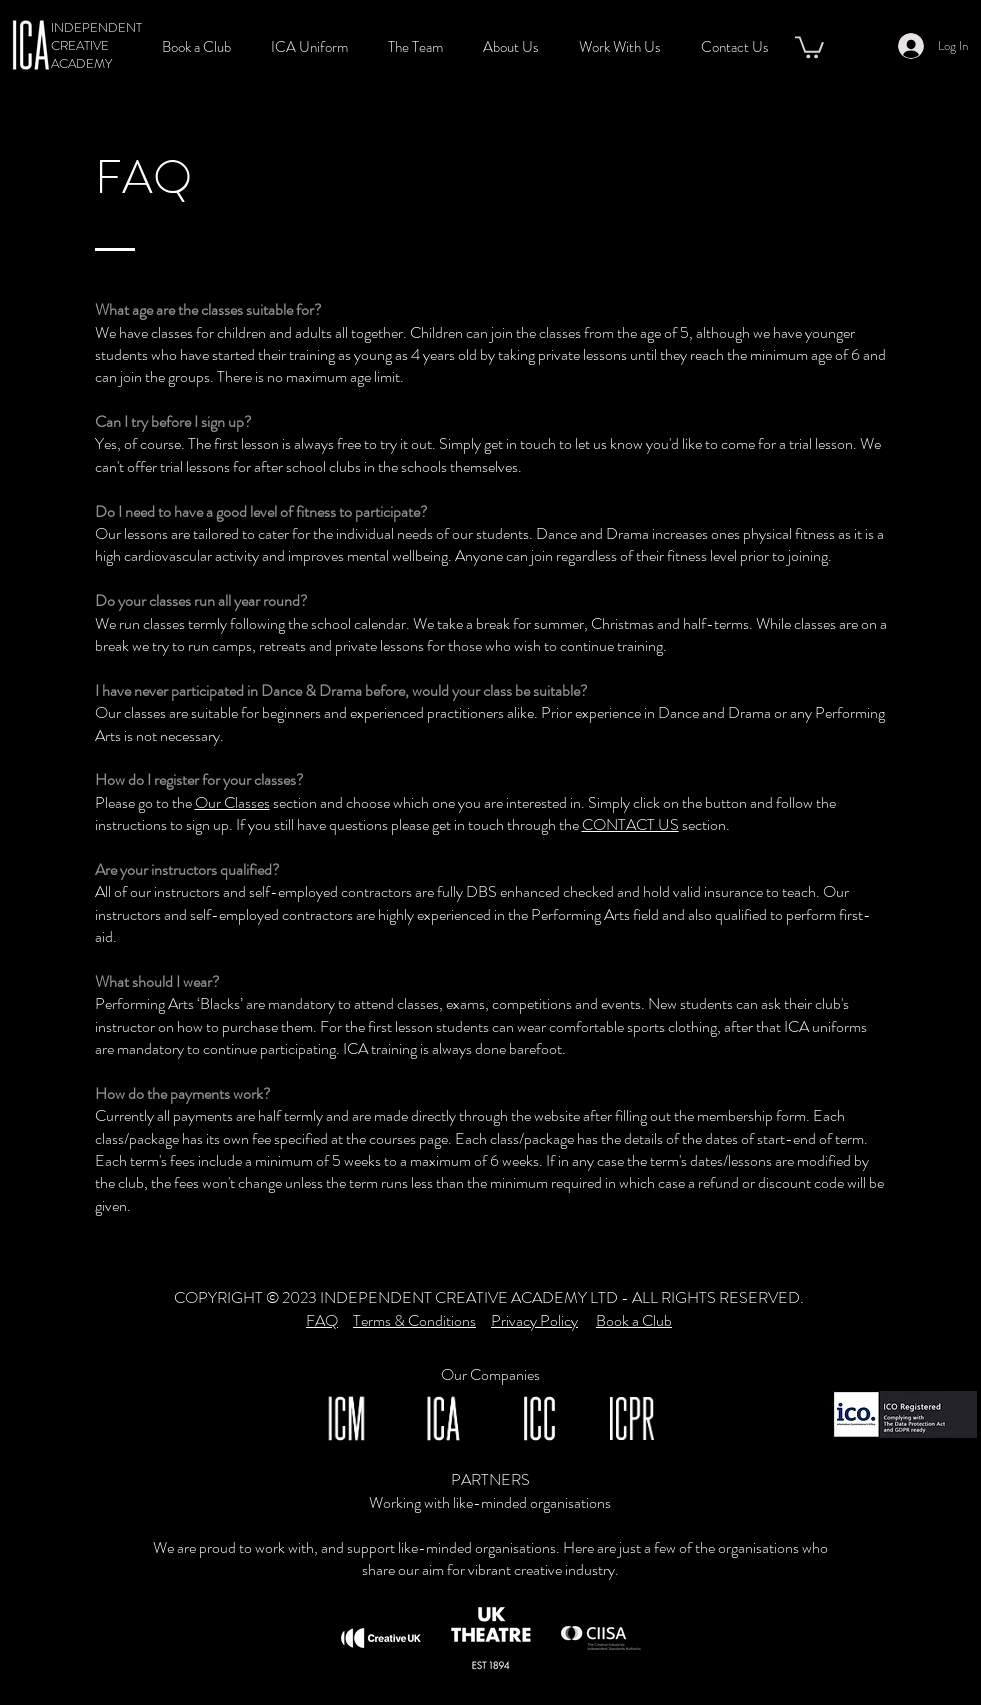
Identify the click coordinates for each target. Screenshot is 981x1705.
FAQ (322, 1320)
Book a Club (634, 1320)
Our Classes (232, 802)
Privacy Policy (534, 1320)
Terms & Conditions (414, 1320)
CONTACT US (630, 824)
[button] (420, 47)
